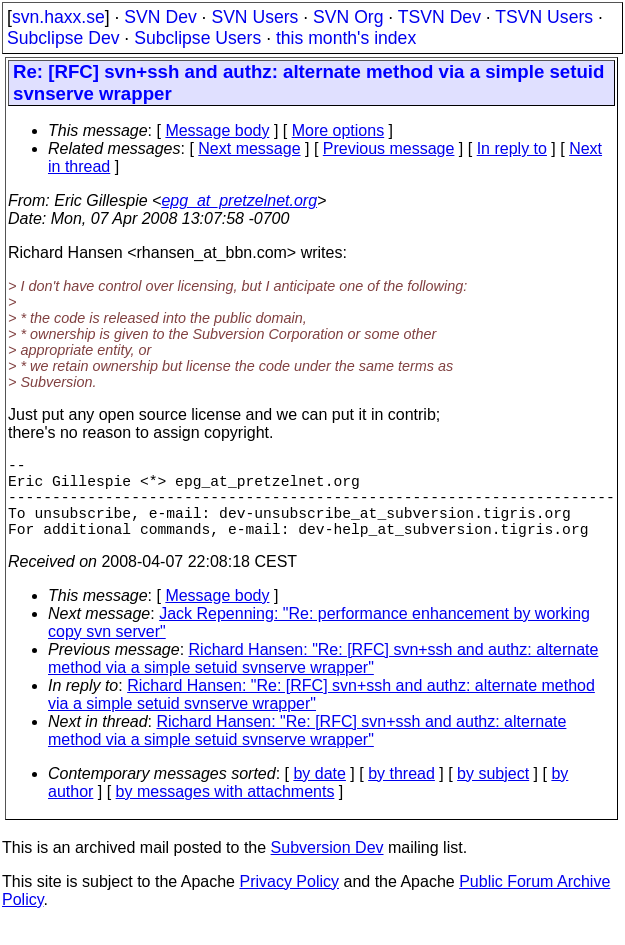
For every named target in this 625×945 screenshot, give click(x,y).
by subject (493, 793)
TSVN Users (544, 17)
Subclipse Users (197, 38)
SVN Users (254, 17)
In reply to (512, 148)
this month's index (346, 38)
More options (338, 130)
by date (319, 793)
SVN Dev (160, 17)
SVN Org (348, 17)
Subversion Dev (327, 867)
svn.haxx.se (58, 17)
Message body (217, 130)
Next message (249, 148)
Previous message (389, 148)
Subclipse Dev (63, 38)
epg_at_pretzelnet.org (239, 200)
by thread (401, 793)
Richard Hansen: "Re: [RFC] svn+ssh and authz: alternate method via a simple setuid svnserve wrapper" (323, 678)
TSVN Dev (439, 17)
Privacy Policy (289, 901)
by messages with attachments (225, 811)
